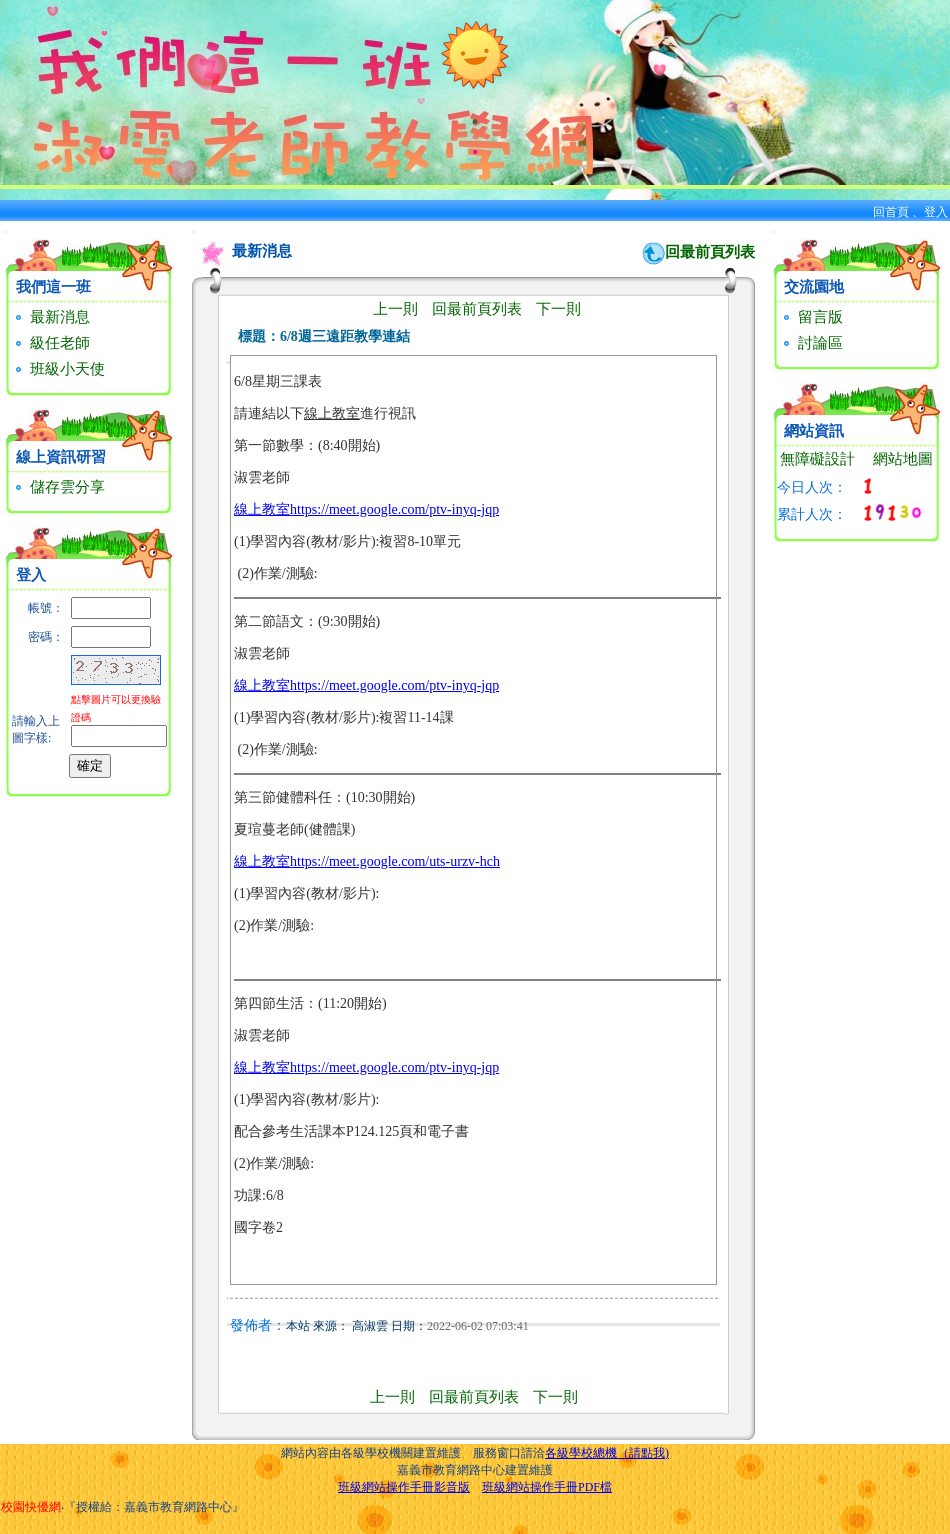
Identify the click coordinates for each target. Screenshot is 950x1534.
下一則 (558, 309)
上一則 (395, 309)
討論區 (811, 343)
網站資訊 (814, 431)
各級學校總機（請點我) (607, 1453)
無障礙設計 (817, 459)
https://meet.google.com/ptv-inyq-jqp (394, 509)
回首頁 (891, 212)
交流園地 (814, 287)
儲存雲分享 (58, 487)
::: (5, 231)
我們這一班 (53, 287)
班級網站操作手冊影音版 (404, 1487)
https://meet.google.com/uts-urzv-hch (395, 861)
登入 (936, 212)
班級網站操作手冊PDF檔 (547, 1487)
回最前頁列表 (710, 252)
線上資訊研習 (61, 457)
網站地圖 (903, 459)
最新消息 (50, 317)
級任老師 (50, 343)
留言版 (811, 317)
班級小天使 (58, 369)
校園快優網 (31, 1507)
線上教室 (262, 509)
